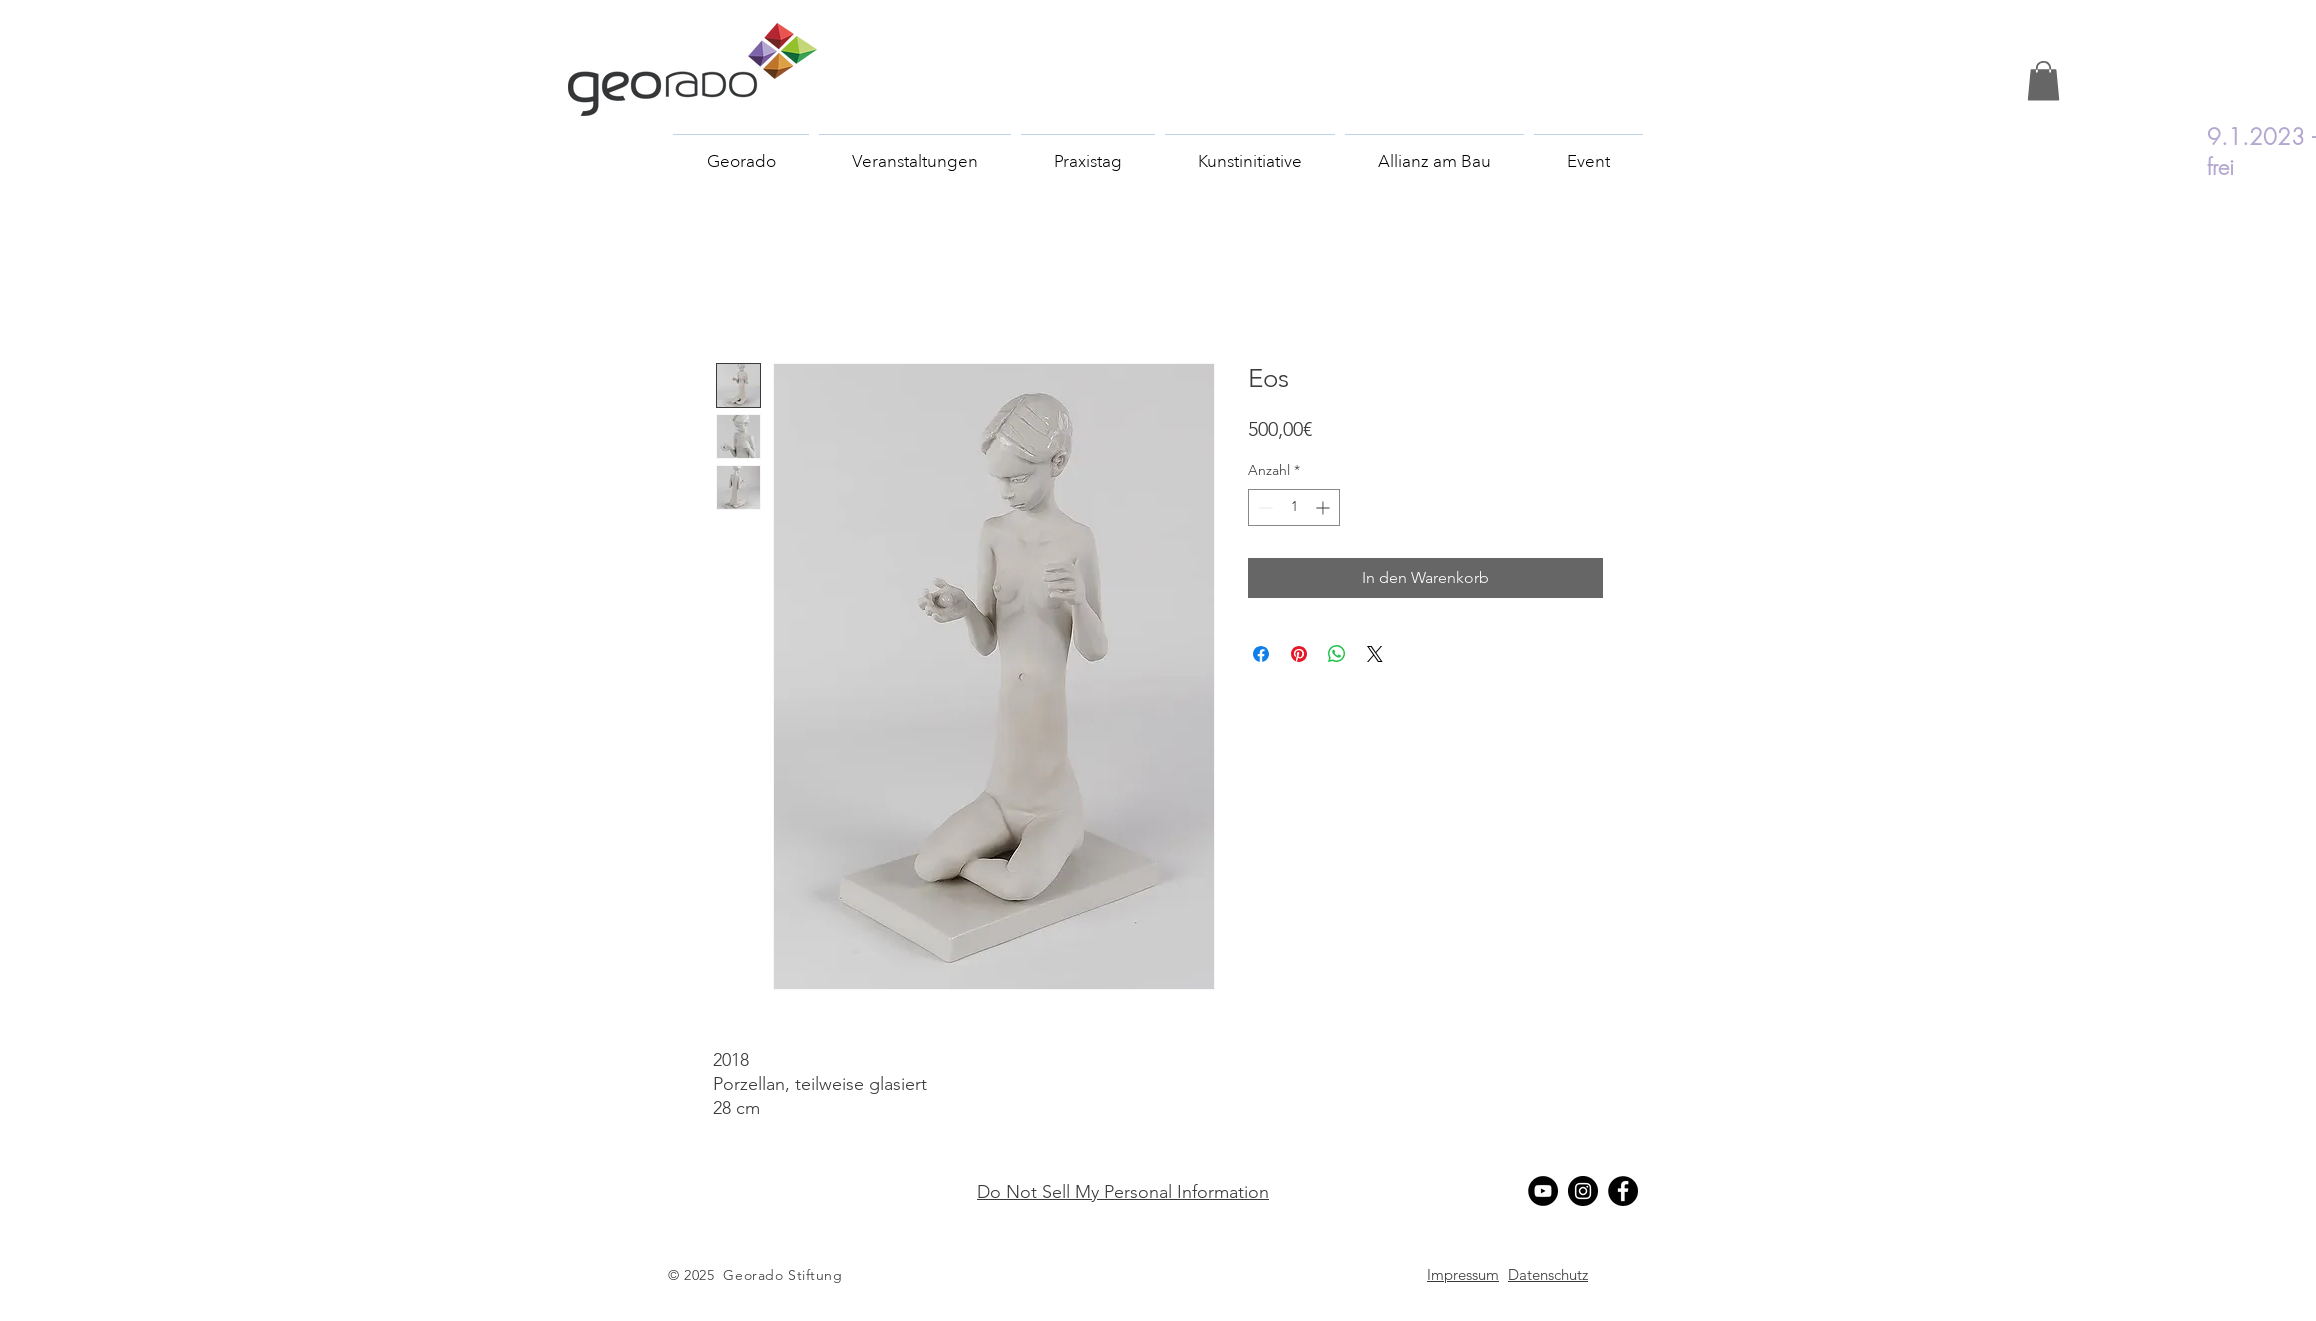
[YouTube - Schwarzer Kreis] (1543, 1191)
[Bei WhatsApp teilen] (1337, 654)
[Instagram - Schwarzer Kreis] (1583, 1191)
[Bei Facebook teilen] (1261, 654)
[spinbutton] (1294, 507)
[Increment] (1324, 507)
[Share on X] (1375, 654)
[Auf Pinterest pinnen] (1299, 654)
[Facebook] (1623, 1191)
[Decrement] (1263, 507)
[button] (2043, 80)
